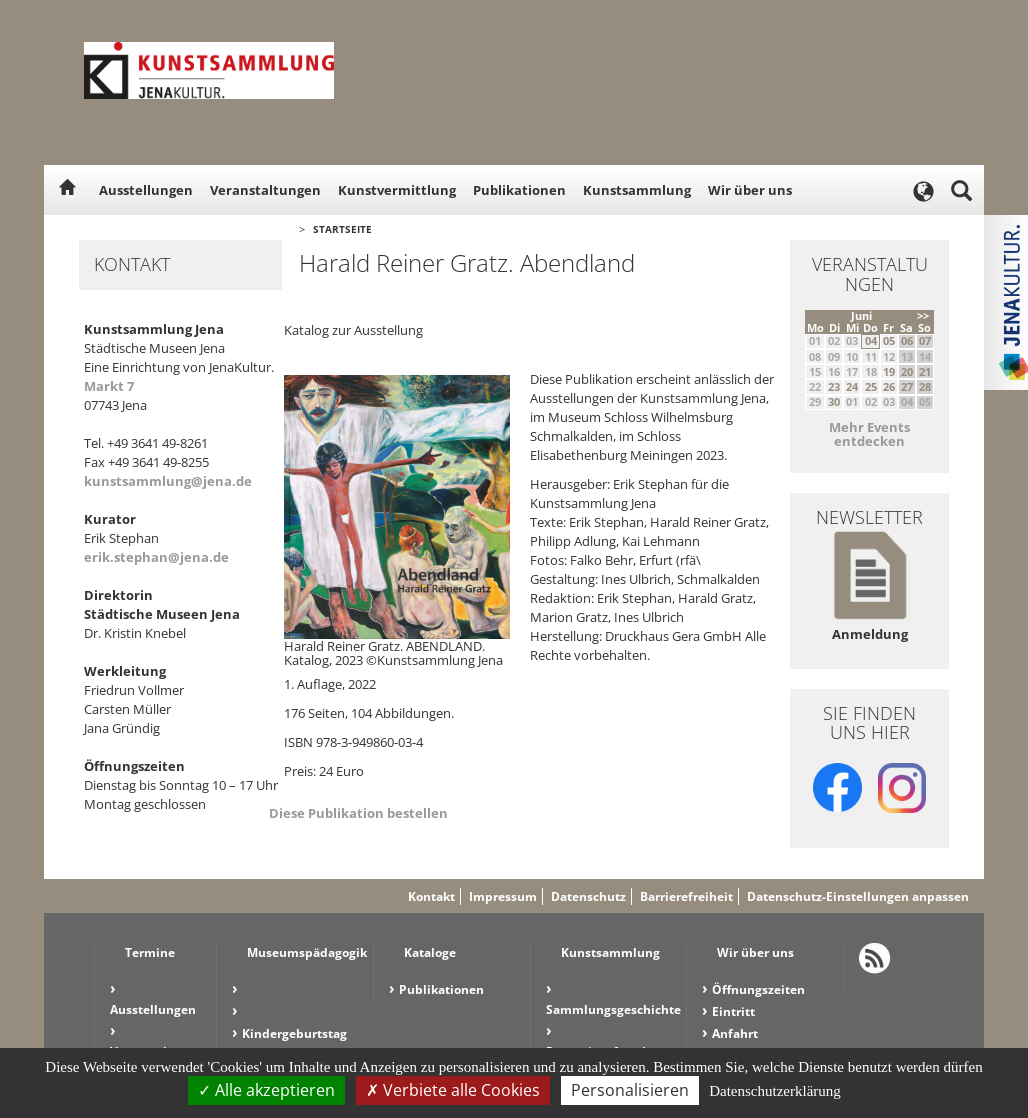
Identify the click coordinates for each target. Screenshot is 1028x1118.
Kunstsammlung (637, 190)
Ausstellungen (146, 190)
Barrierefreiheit (686, 896)
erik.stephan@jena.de (156, 557)
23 (834, 386)
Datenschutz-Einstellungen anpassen (858, 896)
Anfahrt (735, 1033)
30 (834, 401)
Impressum (503, 896)
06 (907, 340)
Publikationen (519, 190)
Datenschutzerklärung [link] (775, 1091)
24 (852, 386)
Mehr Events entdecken (869, 434)
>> (923, 315)
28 (925, 386)
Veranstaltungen (265, 190)
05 (889, 340)
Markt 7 (109, 386)
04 (871, 340)
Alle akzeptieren (266, 1090)
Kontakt (431, 896)
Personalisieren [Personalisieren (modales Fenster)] (630, 1090)
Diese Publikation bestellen (358, 813)
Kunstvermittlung (397, 190)
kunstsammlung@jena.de (168, 481)
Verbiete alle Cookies (453, 1090)
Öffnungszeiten (758, 989)
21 (925, 371)
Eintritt (733, 1011)
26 (889, 386)
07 (925, 340)
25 (871, 386)
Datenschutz (588, 896)
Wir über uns (750, 190)
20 (907, 371)
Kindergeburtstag (294, 1033)
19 (889, 371)
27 (907, 386)
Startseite (342, 229)
